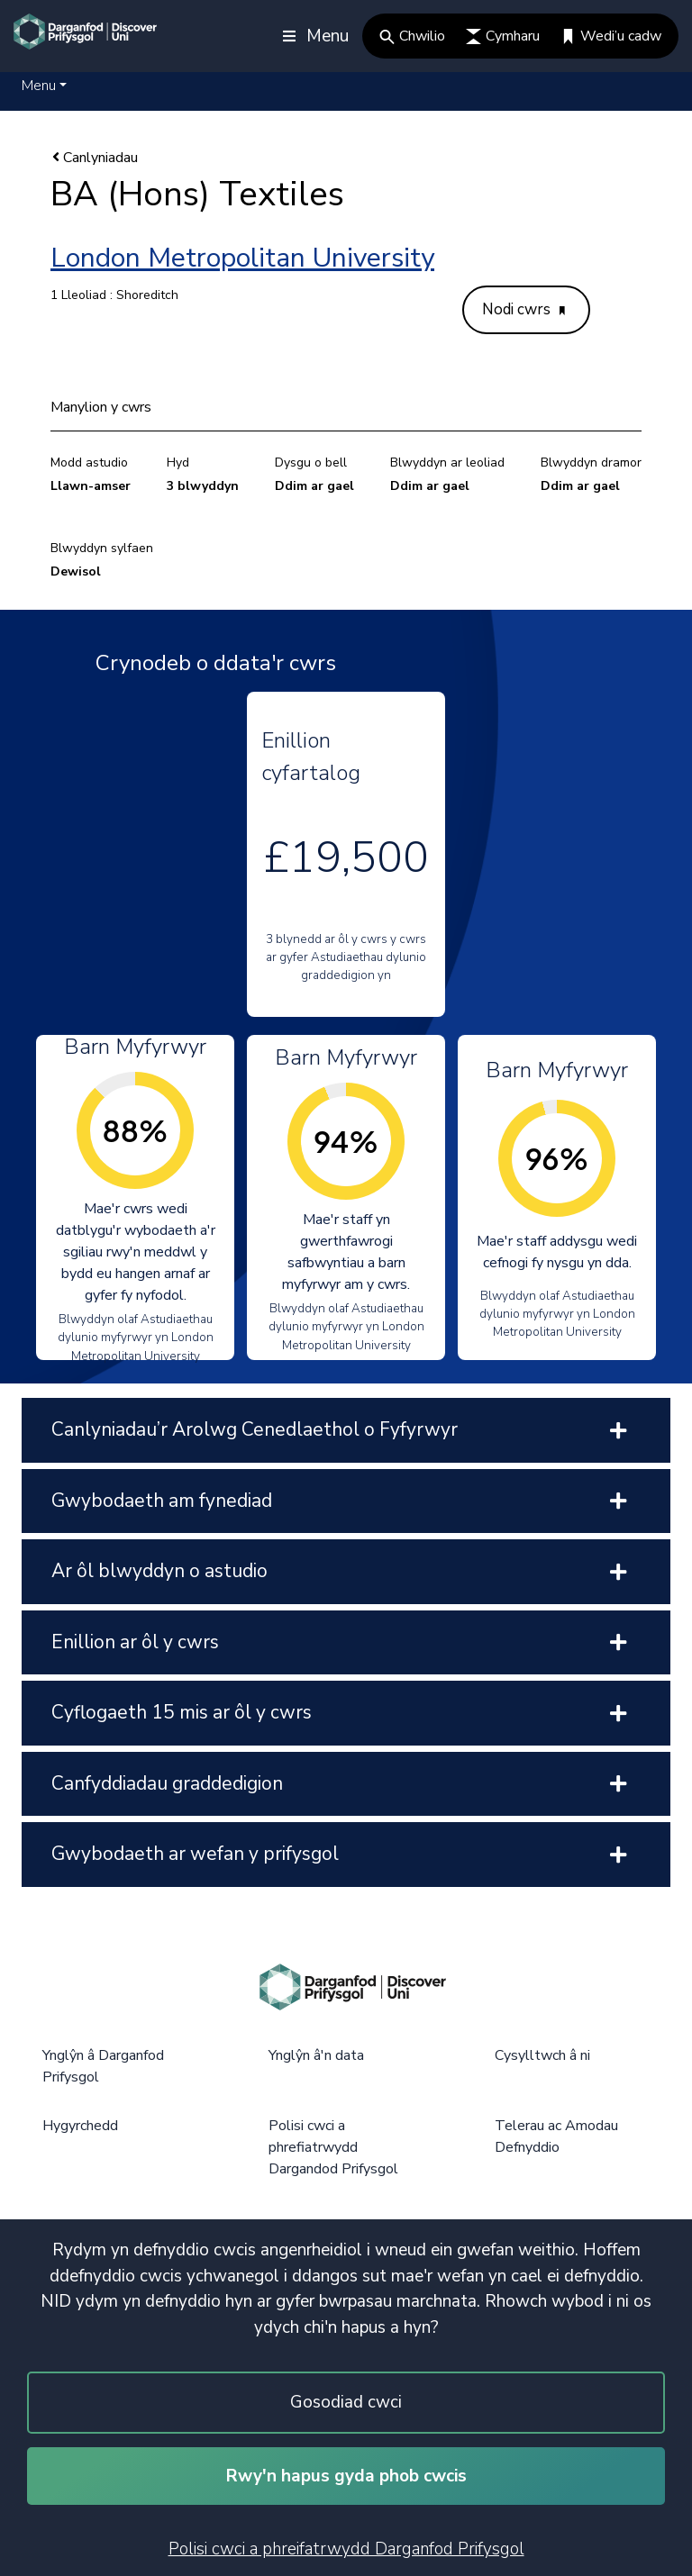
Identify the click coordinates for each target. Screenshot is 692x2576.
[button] (44, 86)
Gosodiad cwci (346, 2402)
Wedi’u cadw (610, 36)
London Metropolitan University (242, 258)
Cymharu (503, 36)
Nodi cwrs (523, 309)
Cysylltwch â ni (542, 2055)
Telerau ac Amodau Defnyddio (556, 2136)
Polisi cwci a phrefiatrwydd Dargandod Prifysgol (333, 2147)
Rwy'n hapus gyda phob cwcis (346, 2476)
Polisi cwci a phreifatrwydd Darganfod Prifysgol (346, 2549)
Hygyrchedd (80, 2126)
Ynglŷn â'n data (316, 2055)
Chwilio (412, 36)
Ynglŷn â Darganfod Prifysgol (103, 2066)
